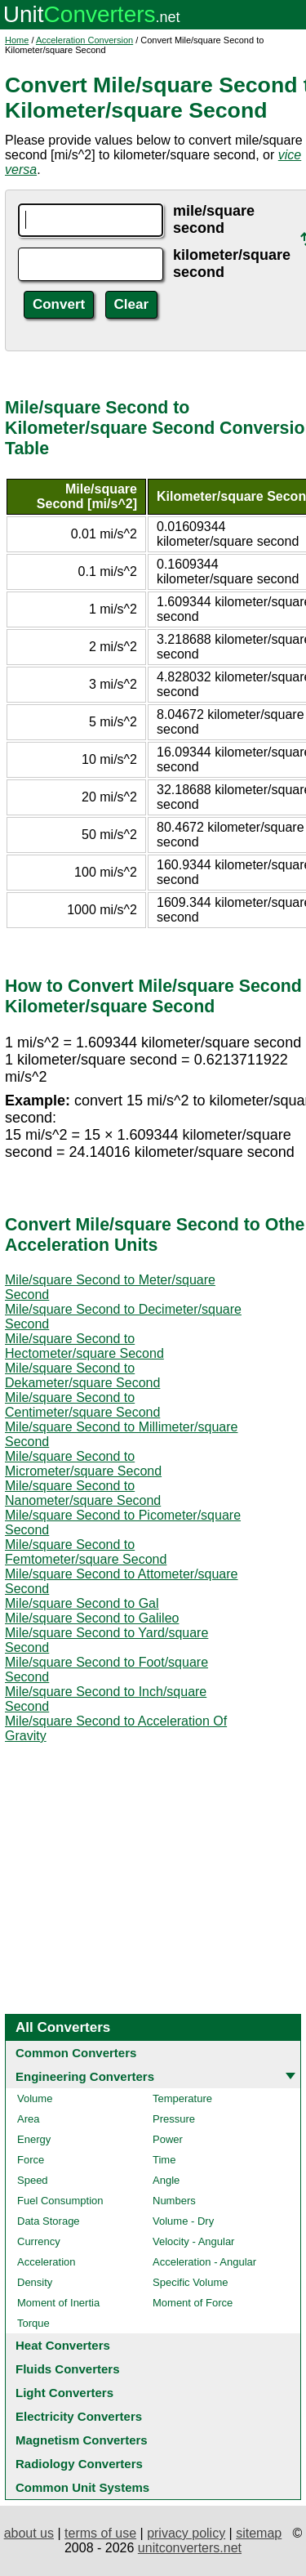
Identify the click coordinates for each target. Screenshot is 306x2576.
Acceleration (46, 2262)
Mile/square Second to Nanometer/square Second (83, 1493)
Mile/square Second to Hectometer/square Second (84, 1346)
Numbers (174, 2200)
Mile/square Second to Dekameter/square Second (82, 1375)
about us (29, 2533)
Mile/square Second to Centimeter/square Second (82, 1405)
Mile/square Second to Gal (82, 1603)
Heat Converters (63, 2345)
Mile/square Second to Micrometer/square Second (83, 1463)
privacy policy (186, 2533)
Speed (32, 2180)
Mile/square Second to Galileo (92, 1618)
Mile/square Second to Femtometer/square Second (85, 1552)
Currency (38, 2241)
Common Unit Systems (82, 2487)
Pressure (174, 2119)
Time (164, 2160)
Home (17, 40)
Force (30, 2160)
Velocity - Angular (193, 2241)
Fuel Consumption (60, 2200)
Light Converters (64, 2393)
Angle (166, 2180)
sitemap (259, 2533)
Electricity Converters (79, 2416)
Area (28, 2119)
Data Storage (48, 2221)
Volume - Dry (183, 2221)
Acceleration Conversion (84, 40)
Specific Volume (190, 2282)
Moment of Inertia (58, 2303)
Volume (34, 2098)
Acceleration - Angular (204, 2262)
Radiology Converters (79, 2464)
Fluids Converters (68, 2369)
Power (168, 2139)
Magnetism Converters (82, 2440)
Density (34, 2282)
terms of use (100, 2533)
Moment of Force (193, 2303)
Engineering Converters (85, 2076)
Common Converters (76, 2053)
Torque (33, 2323)
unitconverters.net (190, 2548)
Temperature (182, 2098)
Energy (34, 2139)
